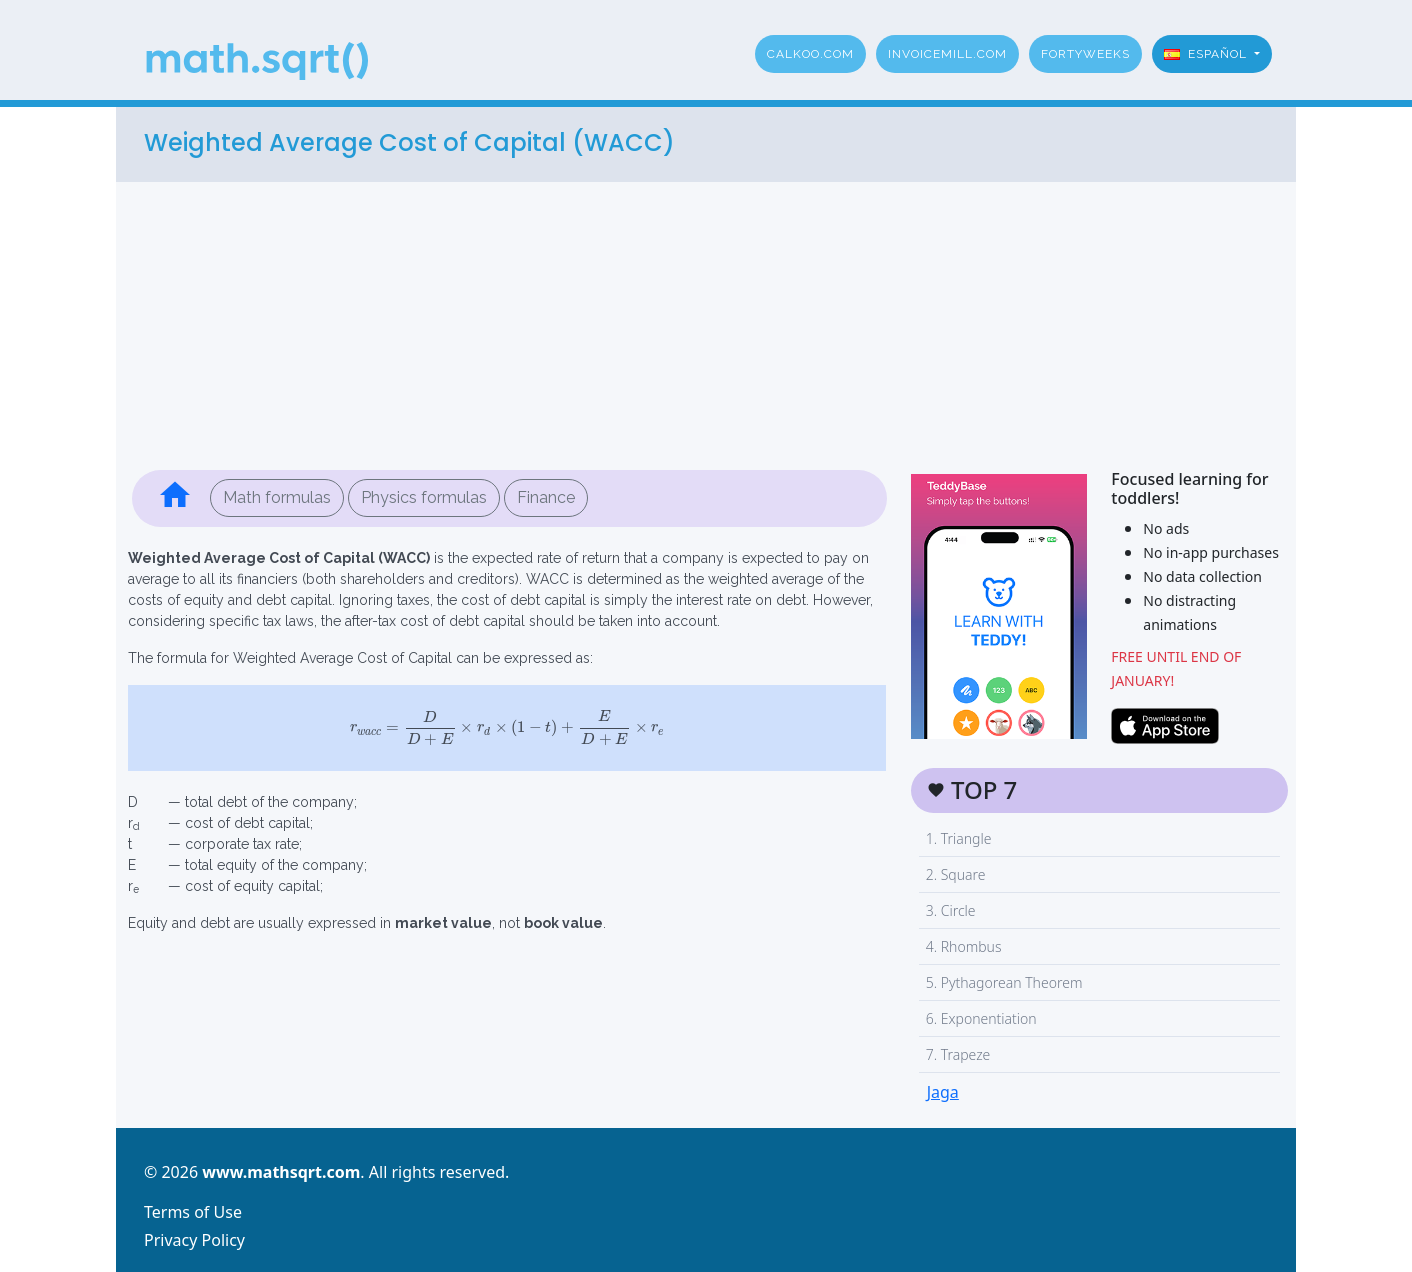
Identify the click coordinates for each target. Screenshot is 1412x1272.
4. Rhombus (964, 946)
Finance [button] (546, 497)
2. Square (956, 874)
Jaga (943, 1092)
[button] (175, 498)
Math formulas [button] (277, 497)
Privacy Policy (194, 1240)
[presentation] (507, 728)
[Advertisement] (706, 322)
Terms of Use (193, 1212)
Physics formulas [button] (424, 497)
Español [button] (1207, 54)
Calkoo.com (810, 54)
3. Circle (951, 910)
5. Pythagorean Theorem (1004, 982)
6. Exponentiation (981, 1018)
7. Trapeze (958, 1054)
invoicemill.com (947, 54)
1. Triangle (959, 838)
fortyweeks (1085, 54)
